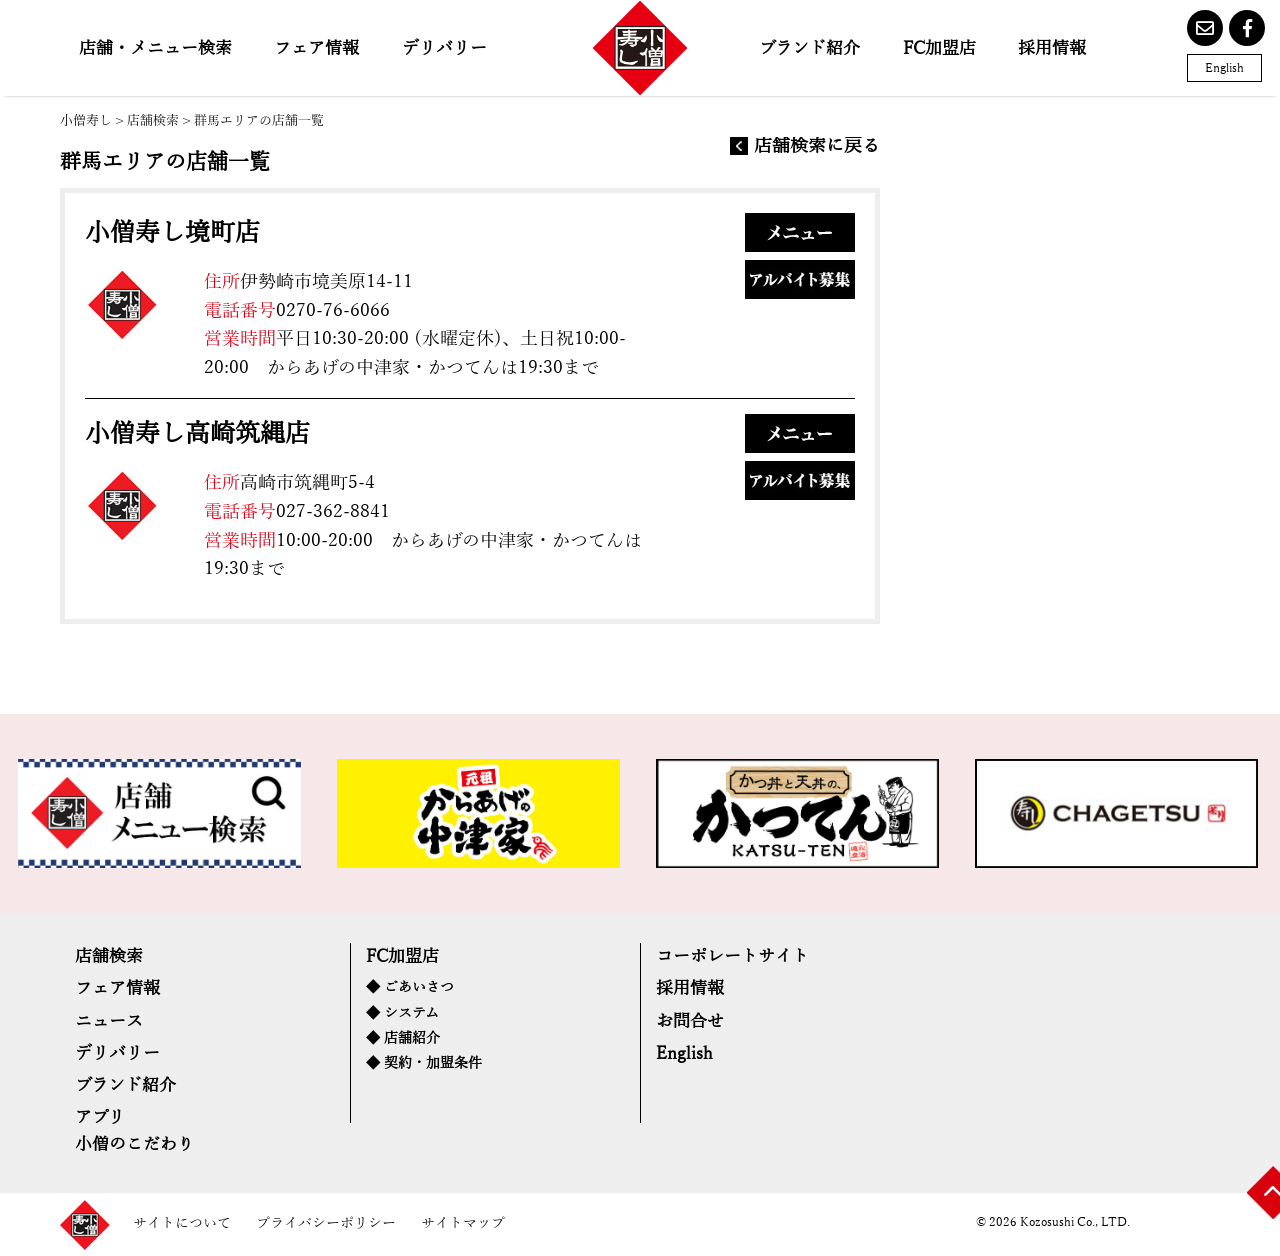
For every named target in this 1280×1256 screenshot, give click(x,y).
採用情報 (1052, 48)
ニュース (109, 1021)
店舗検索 (153, 121)
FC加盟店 (939, 48)
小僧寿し (86, 121)
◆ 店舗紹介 (403, 1038)
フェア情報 (316, 48)
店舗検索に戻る (817, 146)
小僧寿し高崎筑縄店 (197, 434)
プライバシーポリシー (326, 1223)
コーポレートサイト (732, 956)
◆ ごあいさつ (410, 987)
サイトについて (182, 1223)
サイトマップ (463, 1223)
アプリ (100, 1117)
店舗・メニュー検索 (155, 48)
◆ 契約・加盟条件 (424, 1063)
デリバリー (444, 48)
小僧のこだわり (134, 1144)
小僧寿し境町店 (172, 233)
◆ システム (402, 1013)
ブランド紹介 (809, 48)
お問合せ (690, 1021)
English (1224, 68)
